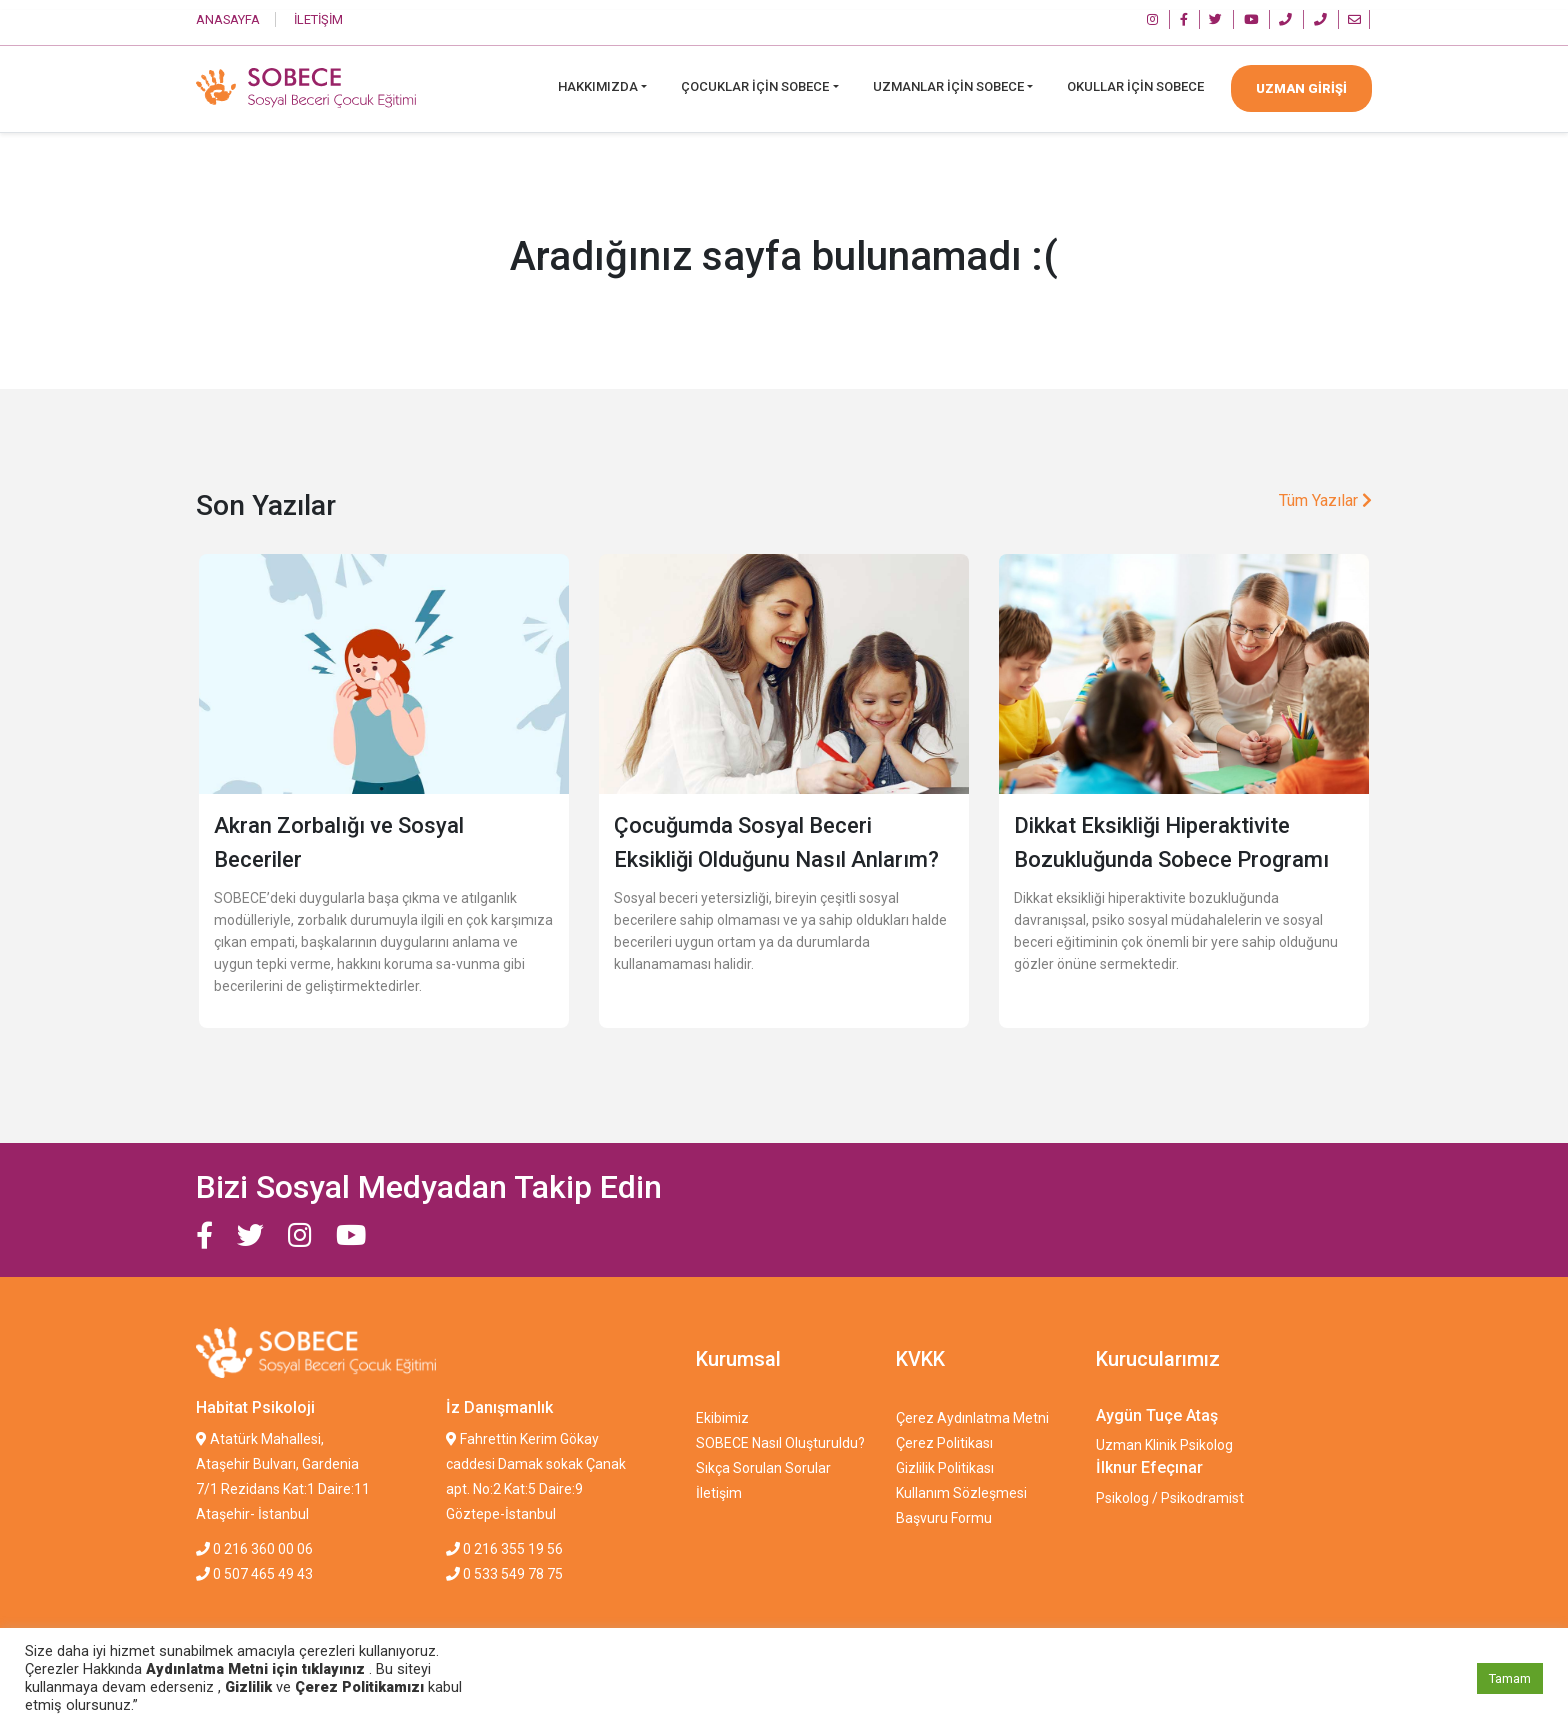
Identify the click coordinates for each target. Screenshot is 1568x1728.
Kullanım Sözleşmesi (961, 1493)
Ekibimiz (722, 1418)
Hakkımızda (598, 86)
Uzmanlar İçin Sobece (948, 86)
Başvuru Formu (944, 1518)
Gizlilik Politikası (945, 1468)
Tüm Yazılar (1325, 500)
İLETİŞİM (318, 19)
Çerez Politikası (944, 1443)
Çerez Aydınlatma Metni (972, 1418)
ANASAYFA (228, 19)
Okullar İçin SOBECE (1135, 86)
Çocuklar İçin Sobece (755, 86)
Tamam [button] (1510, 1678)
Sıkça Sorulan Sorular (763, 1468)
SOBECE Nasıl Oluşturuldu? (780, 1443)
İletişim (719, 1493)
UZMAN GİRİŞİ (1301, 88)
